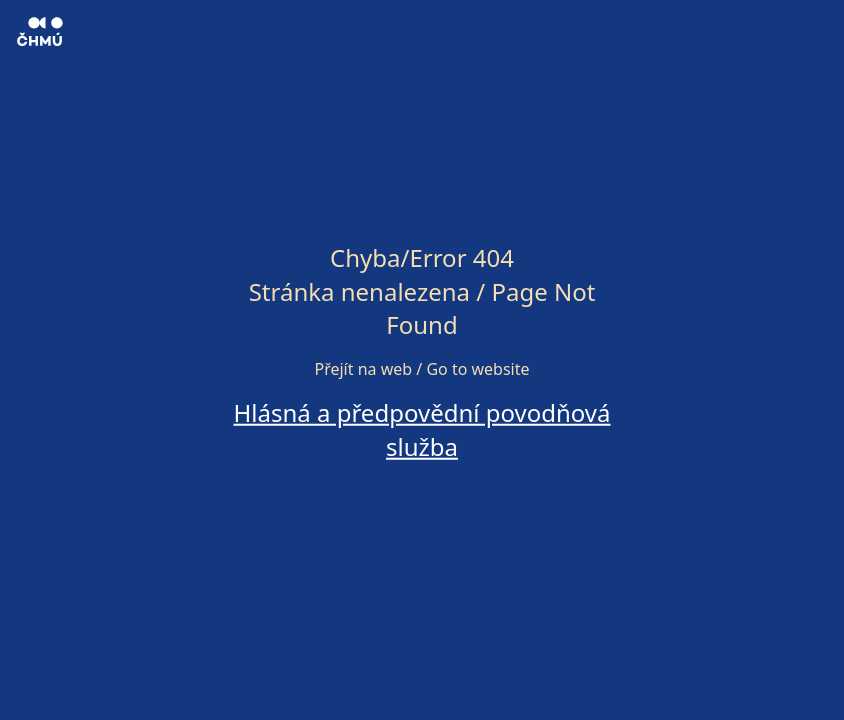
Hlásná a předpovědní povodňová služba (421, 429)
